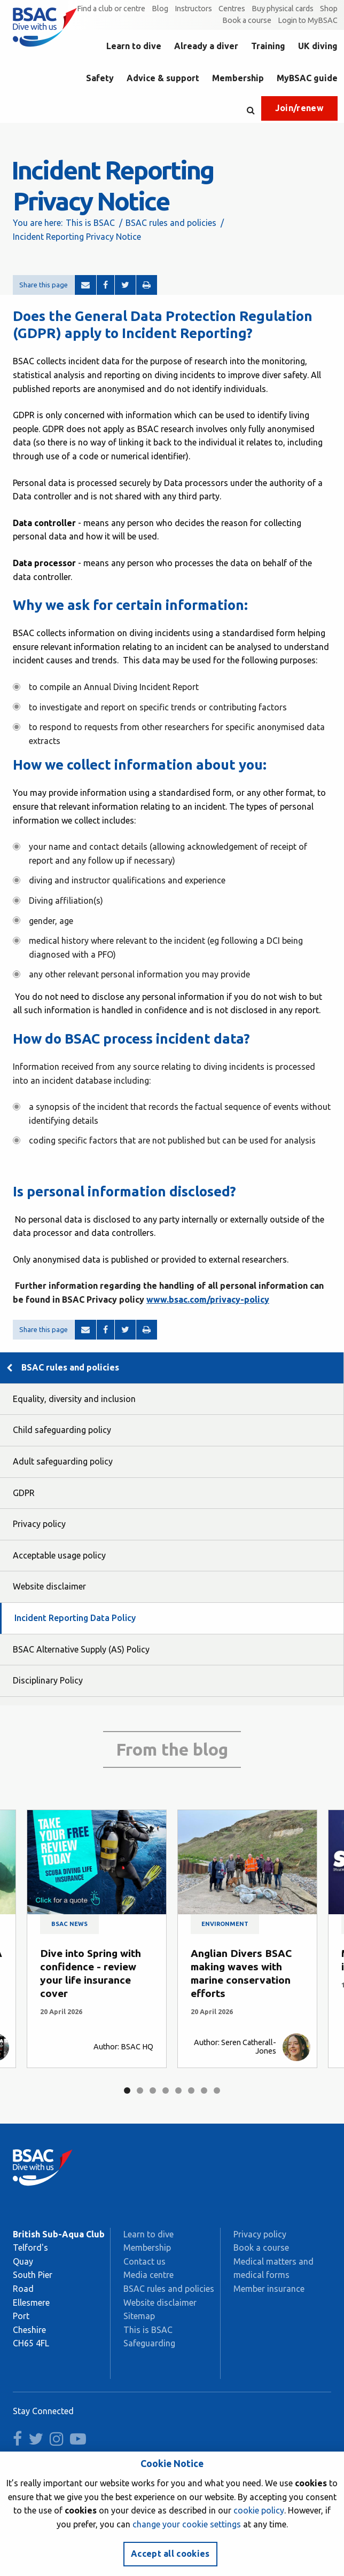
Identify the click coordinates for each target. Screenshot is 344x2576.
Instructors (193, 8)
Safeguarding (149, 2343)
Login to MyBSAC (308, 20)
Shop (329, 8)
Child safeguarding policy (62, 1430)
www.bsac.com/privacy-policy (207, 1299)
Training (268, 46)
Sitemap (139, 2316)
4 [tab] (165, 2090)
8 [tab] (217, 2090)
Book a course (246, 20)
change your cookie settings (186, 2524)
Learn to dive (133, 46)
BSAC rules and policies (171, 223)
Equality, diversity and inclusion (74, 1399)
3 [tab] (153, 2090)
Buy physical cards (283, 8)
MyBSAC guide (307, 78)
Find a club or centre (111, 8)
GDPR (24, 1493)
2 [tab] (140, 2090)
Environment (224, 1924)
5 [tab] (178, 2090)
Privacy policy (39, 1524)
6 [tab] (191, 2090)
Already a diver (206, 46)
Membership (238, 78)
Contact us (144, 2261)
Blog (160, 8)
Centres (231, 8)
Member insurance (268, 2288)
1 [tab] (127, 2090)
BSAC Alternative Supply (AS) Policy (81, 1649)
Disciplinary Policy (48, 1680)
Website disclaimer (49, 1586)
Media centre (148, 2275)
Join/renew (299, 108)
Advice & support (163, 78)
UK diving (318, 46)
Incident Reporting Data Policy (75, 1618)
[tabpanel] (97, 1939)
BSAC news (69, 1924)
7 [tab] (204, 2090)
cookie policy (258, 2510)
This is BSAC (90, 223)
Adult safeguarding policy (63, 1461)
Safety (100, 78)
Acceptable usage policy (59, 1555)
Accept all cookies (170, 2553)
